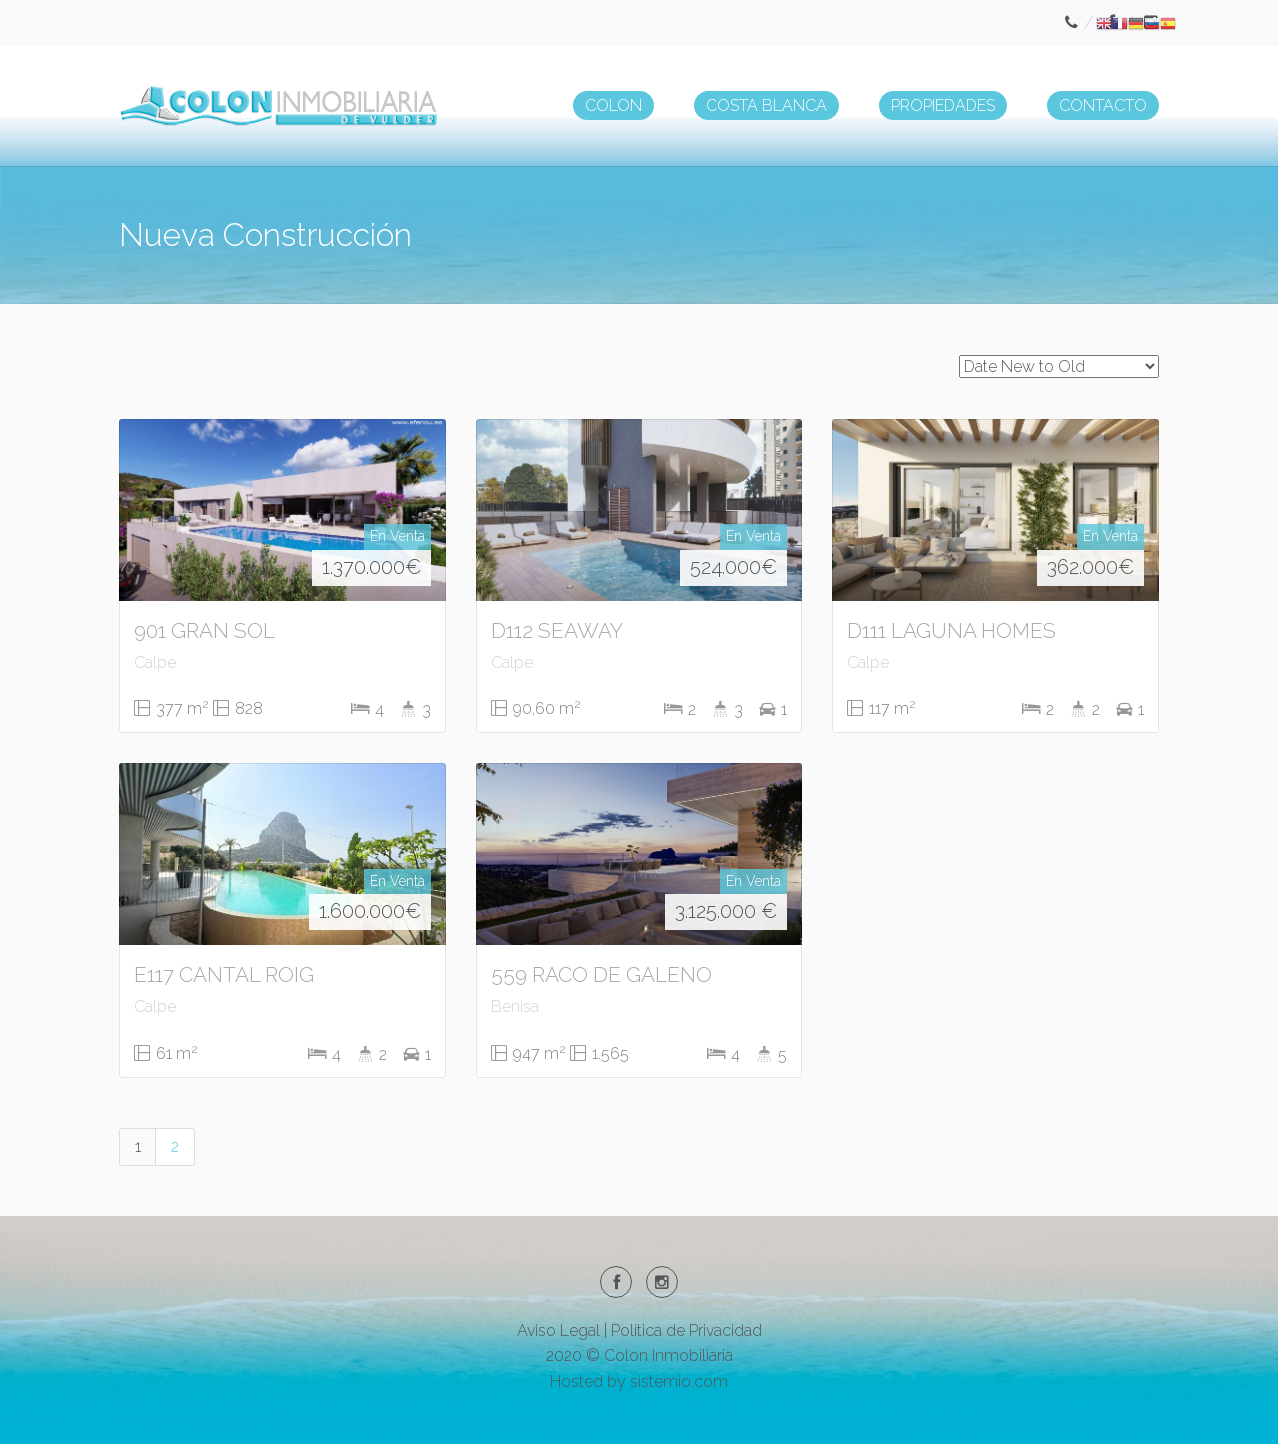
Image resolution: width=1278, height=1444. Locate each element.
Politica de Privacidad (686, 1330)
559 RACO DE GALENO (601, 974)
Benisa (515, 1006)
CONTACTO (1103, 105)
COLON (613, 105)
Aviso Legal (558, 1330)
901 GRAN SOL (204, 630)
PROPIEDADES (943, 105)
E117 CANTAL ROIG (224, 974)
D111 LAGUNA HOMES (951, 630)
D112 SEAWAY (557, 630)
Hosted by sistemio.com (639, 1381)
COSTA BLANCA (766, 105)
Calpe (155, 662)
